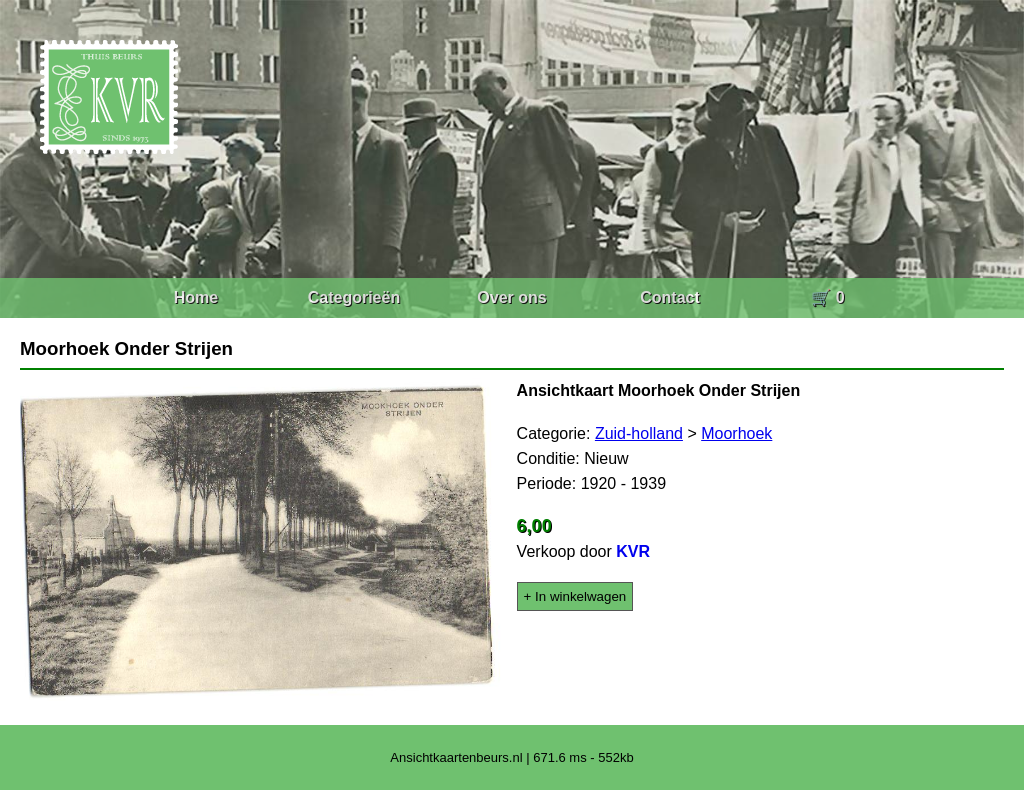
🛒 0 (827, 297)
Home (196, 297)
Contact (670, 297)
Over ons (511, 297)
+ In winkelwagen (575, 596)
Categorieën (354, 297)
